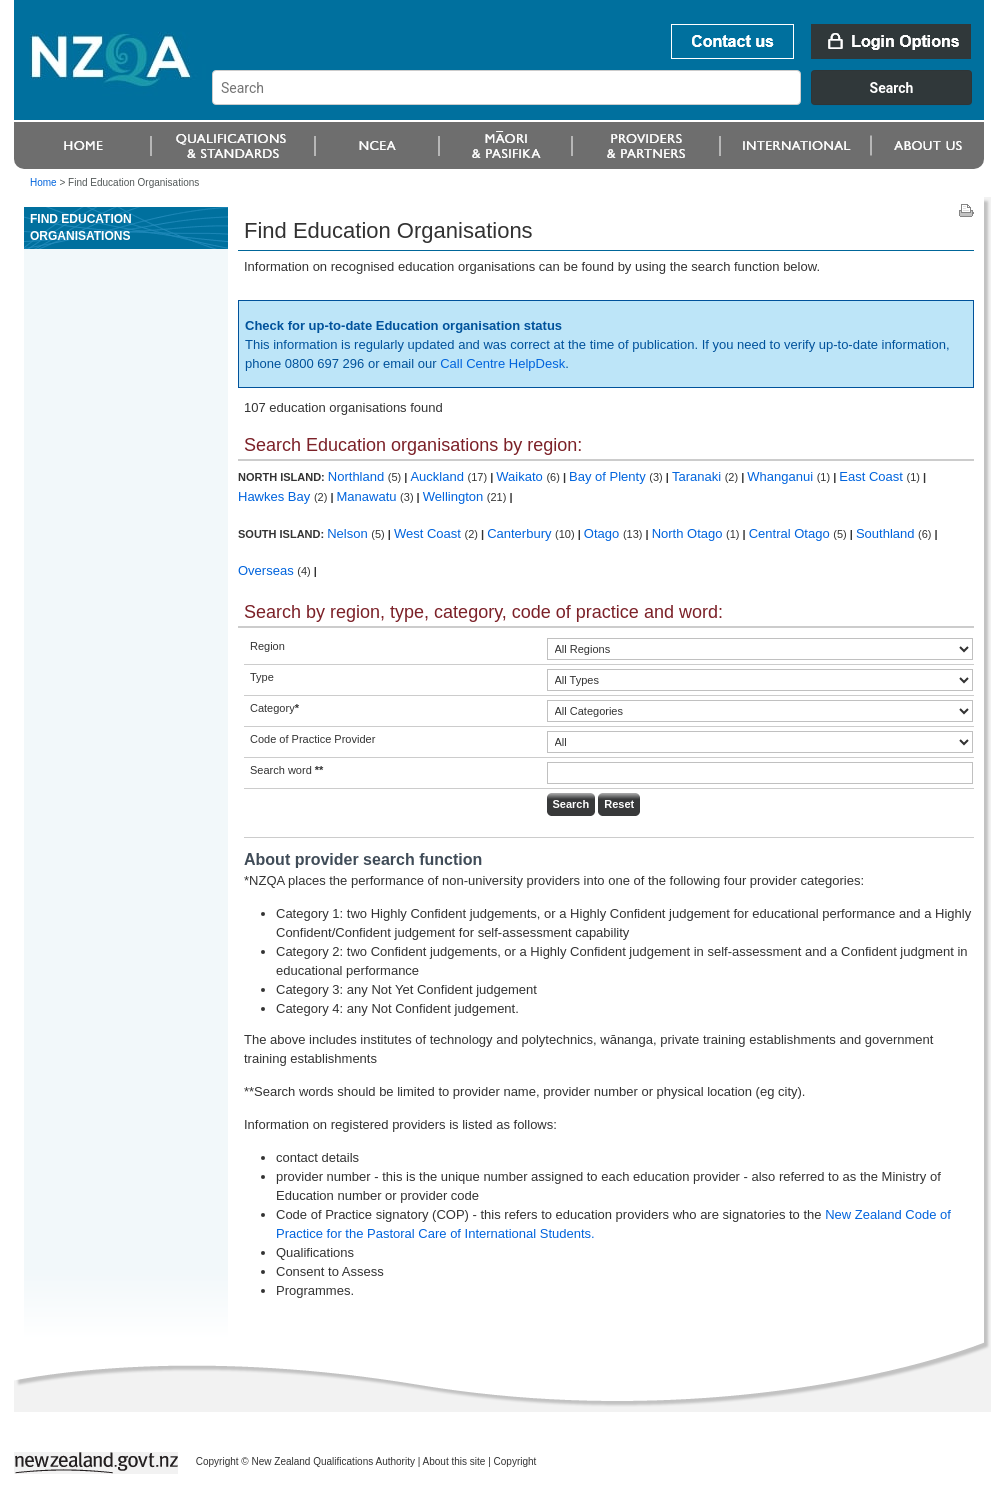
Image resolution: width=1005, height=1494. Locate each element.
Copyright (515, 1461)
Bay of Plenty (609, 476)
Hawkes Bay (276, 496)
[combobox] (601, 100)
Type (262, 677)
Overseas (267, 570)
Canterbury (521, 533)
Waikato (521, 476)
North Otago (689, 533)
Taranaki (698, 476)
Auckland (438, 476)
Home (43, 182)
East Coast (872, 476)
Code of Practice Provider (312, 739)
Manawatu (369, 496)
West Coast (429, 533)
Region (267, 646)
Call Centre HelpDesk (502, 363)
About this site (454, 1461)
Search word (286, 770)
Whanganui (781, 476)
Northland (358, 476)
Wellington (455, 496)
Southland (887, 533)
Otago (603, 533)
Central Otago (791, 533)
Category (274, 708)
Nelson (349, 533)
